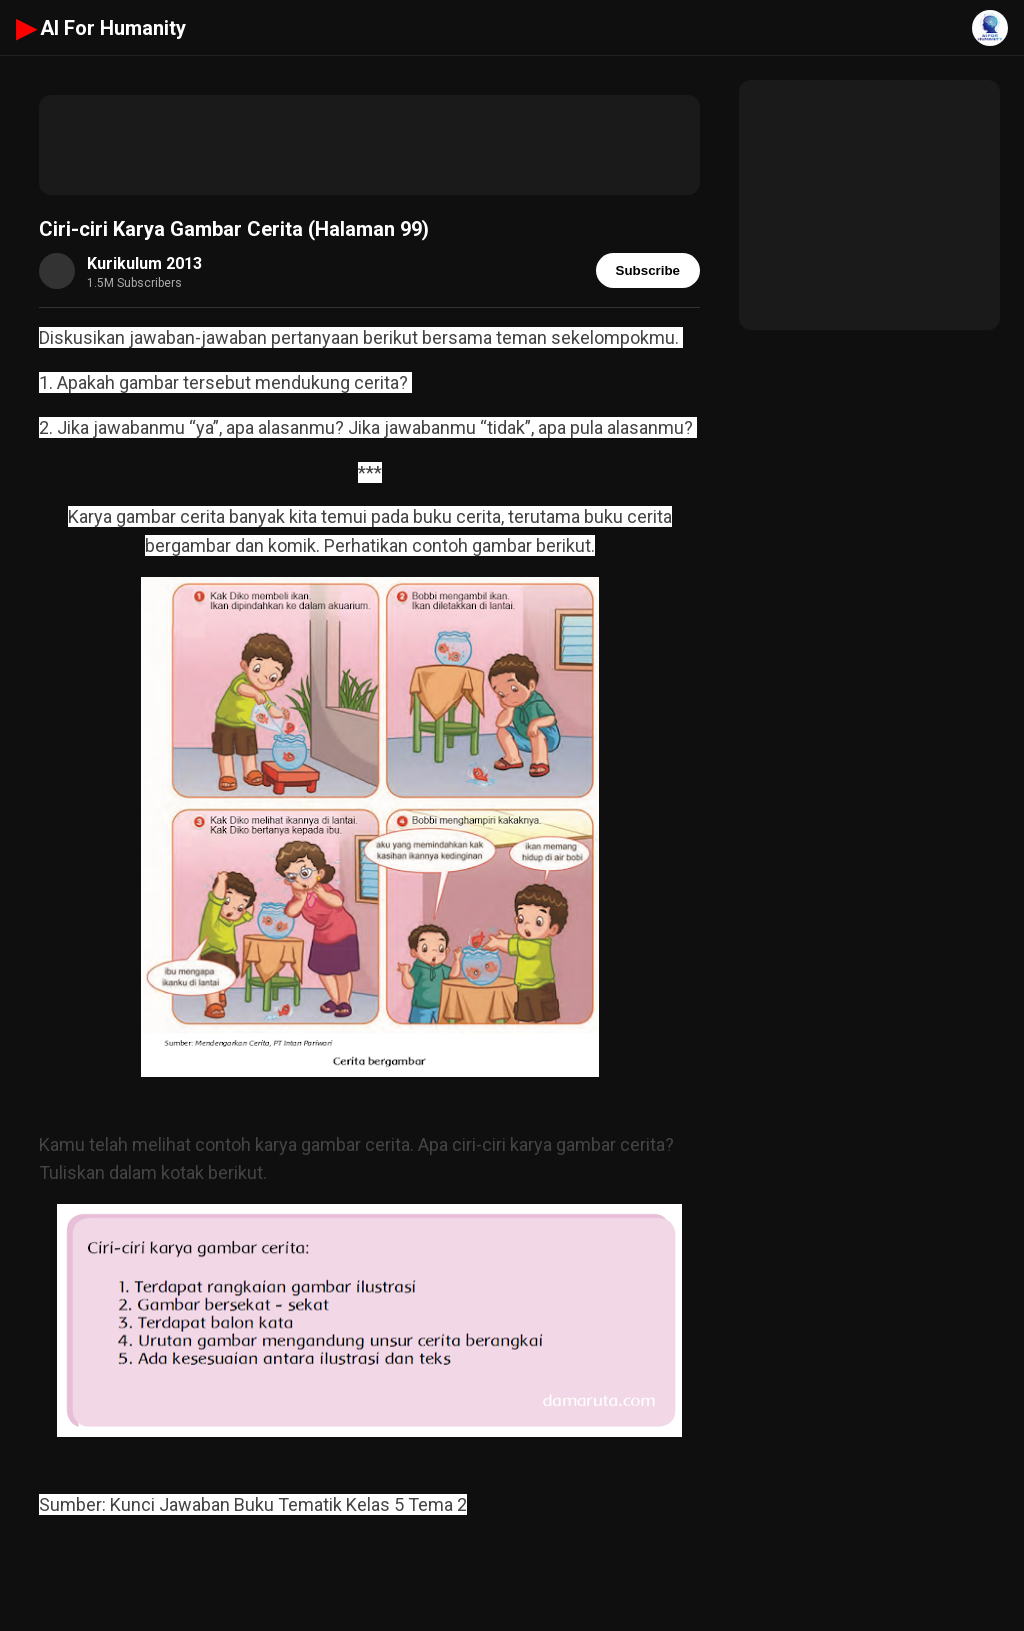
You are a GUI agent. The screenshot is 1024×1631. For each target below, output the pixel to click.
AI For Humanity (101, 28)
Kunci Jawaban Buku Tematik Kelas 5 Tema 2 (288, 1504)
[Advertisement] (369, 145)
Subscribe (648, 270)
